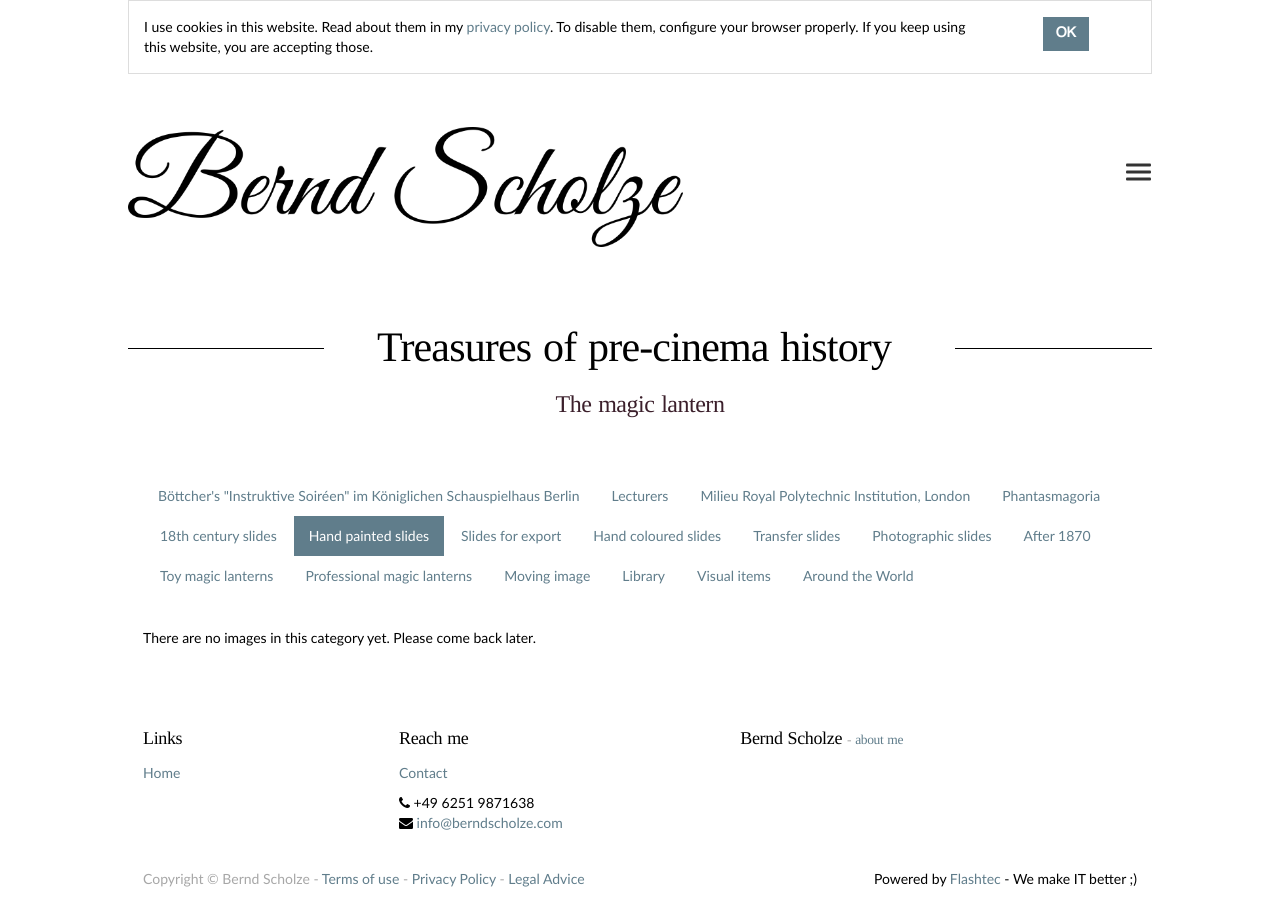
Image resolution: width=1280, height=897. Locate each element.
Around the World (858, 575)
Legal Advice (546, 878)
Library (643, 575)
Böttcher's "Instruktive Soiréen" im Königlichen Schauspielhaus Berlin (369, 495)
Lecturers (640, 495)
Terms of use (360, 878)
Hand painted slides (369, 535)
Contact (423, 772)
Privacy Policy (454, 878)
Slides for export (511, 535)
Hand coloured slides (657, 535)
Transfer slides (796, 535)
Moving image (547, 575)
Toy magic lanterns (216, 575)
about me (879, 739)
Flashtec (975, 878)
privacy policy (508, 26)
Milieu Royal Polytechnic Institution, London (835, 495)
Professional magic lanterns (388, 575)
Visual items (734, 575)
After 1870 (1057, 535)
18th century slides (218, 535)
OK (1066, 34)
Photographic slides (931, 535)
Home (161, 772)
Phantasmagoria (1051, 495)
